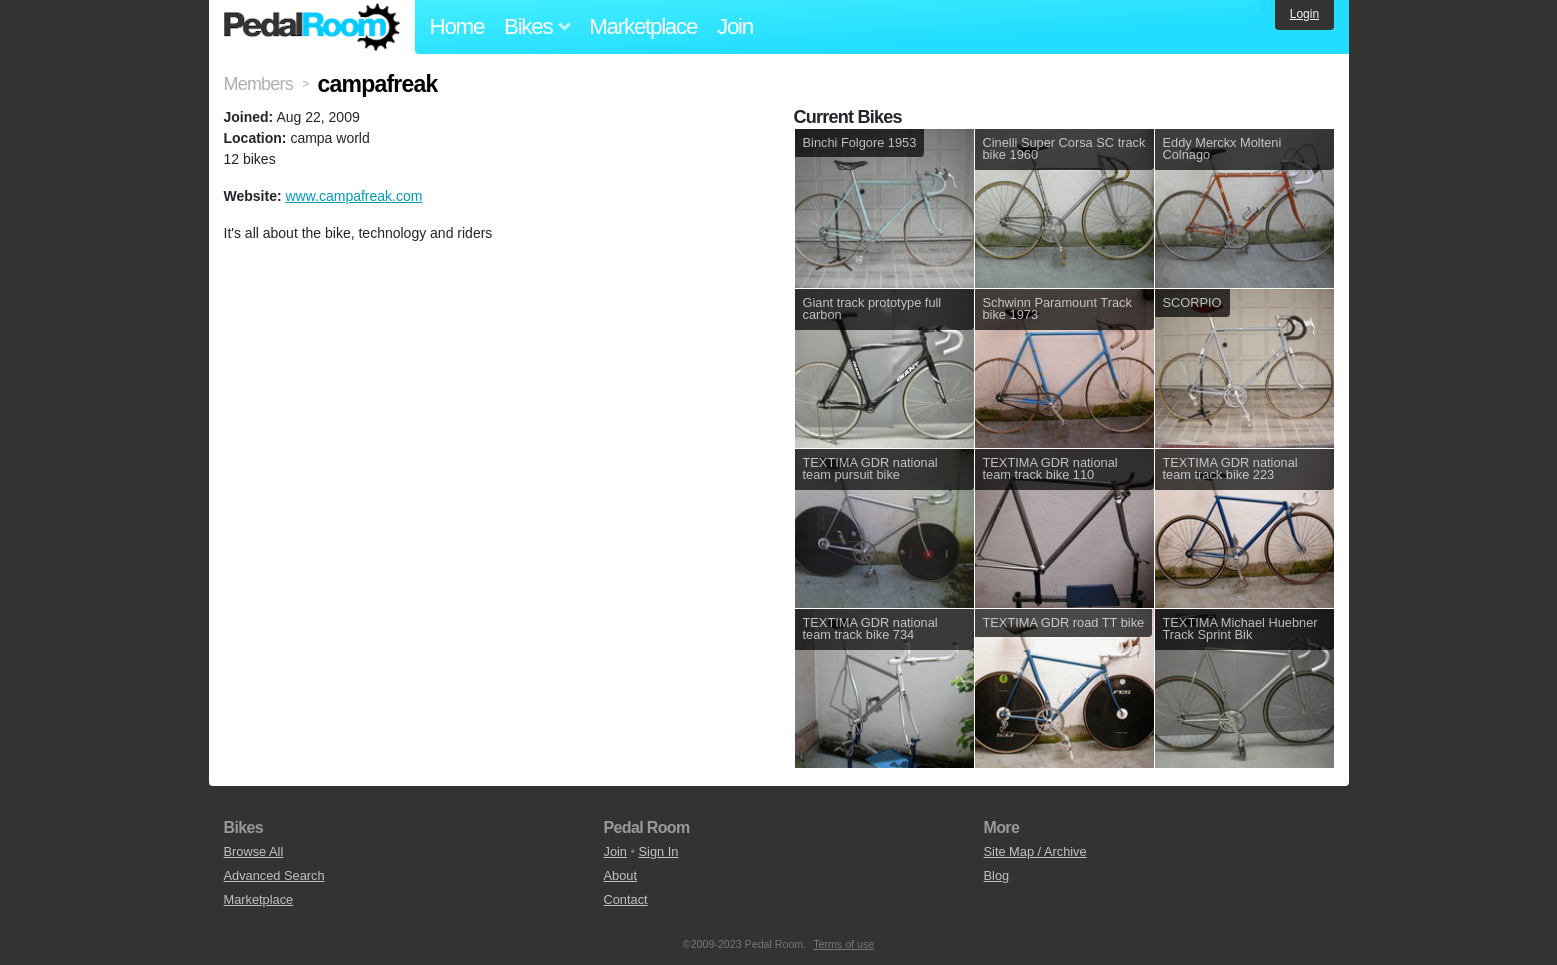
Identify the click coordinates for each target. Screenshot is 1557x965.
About (620, 875)
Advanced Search (274, 875)
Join (735, 26)
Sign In (659, 851)
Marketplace (643, 26)
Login (1304, 14)
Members (258, 84)
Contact (626, 899)
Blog (997, 875)
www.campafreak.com (353, 196)
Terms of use (843, 944)
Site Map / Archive (1035, 851)
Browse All (254, 851)
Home (457, 26)
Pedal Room (312, 27)
